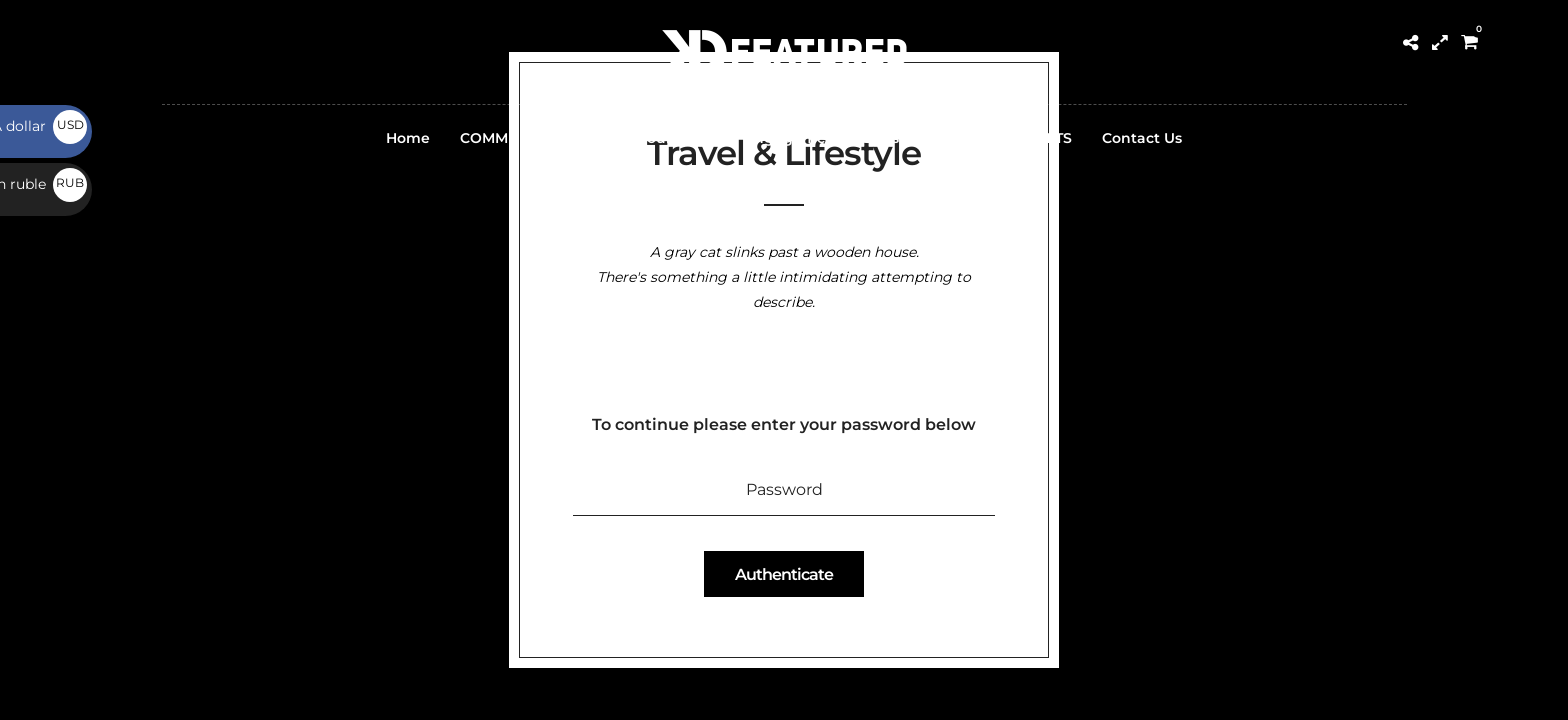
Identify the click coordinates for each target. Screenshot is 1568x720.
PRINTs (953, 138)
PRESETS (1040, 138)
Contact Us (1142, 138)
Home (408, 138)
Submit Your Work (648, 138)
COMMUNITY (505, 138)
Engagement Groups (822, 138)
